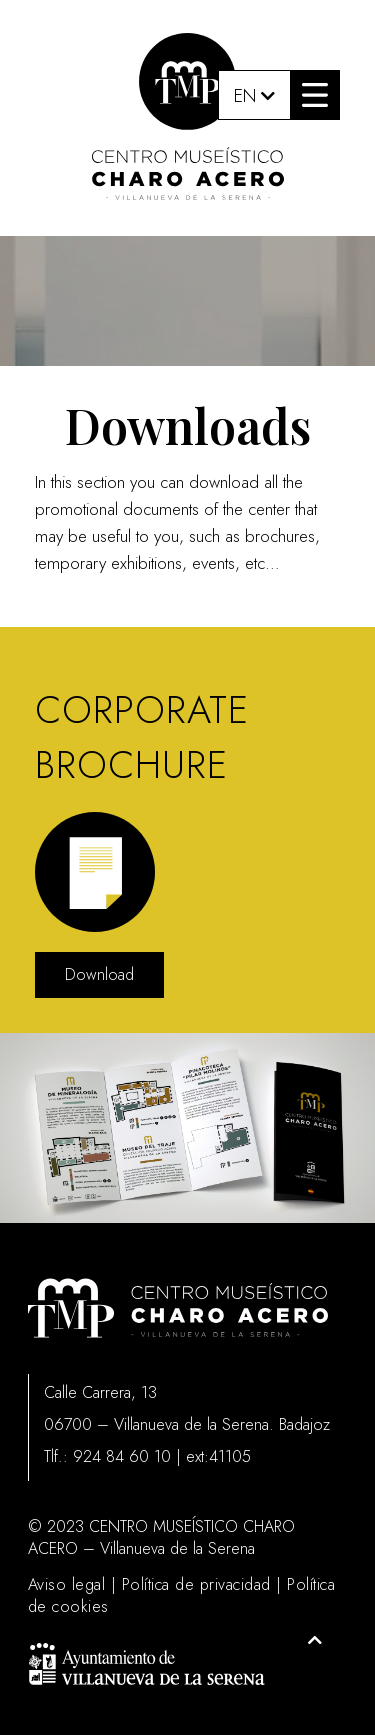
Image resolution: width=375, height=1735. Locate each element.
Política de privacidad (196, 1584)
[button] (315, 95)
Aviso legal (67, 1584)
